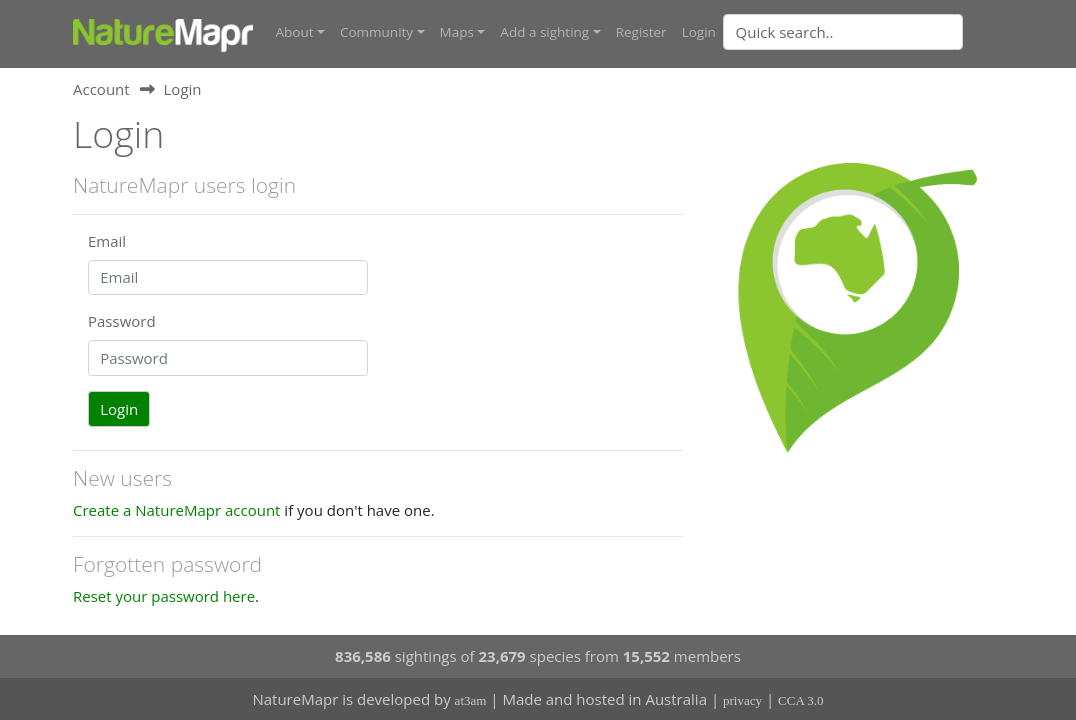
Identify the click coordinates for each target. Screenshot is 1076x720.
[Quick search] (843, 32)
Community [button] (376, 32)
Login (699, 32)
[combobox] (883, 32)
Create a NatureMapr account (176, 510)
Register (641, 32)
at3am (471, 700)
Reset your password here (164, 596)
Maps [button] (457, 32)
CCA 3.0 (801, 700)
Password (122, 321)
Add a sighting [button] (544, 32)
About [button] (295, 32)
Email (107, 241)
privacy (742, 700)
